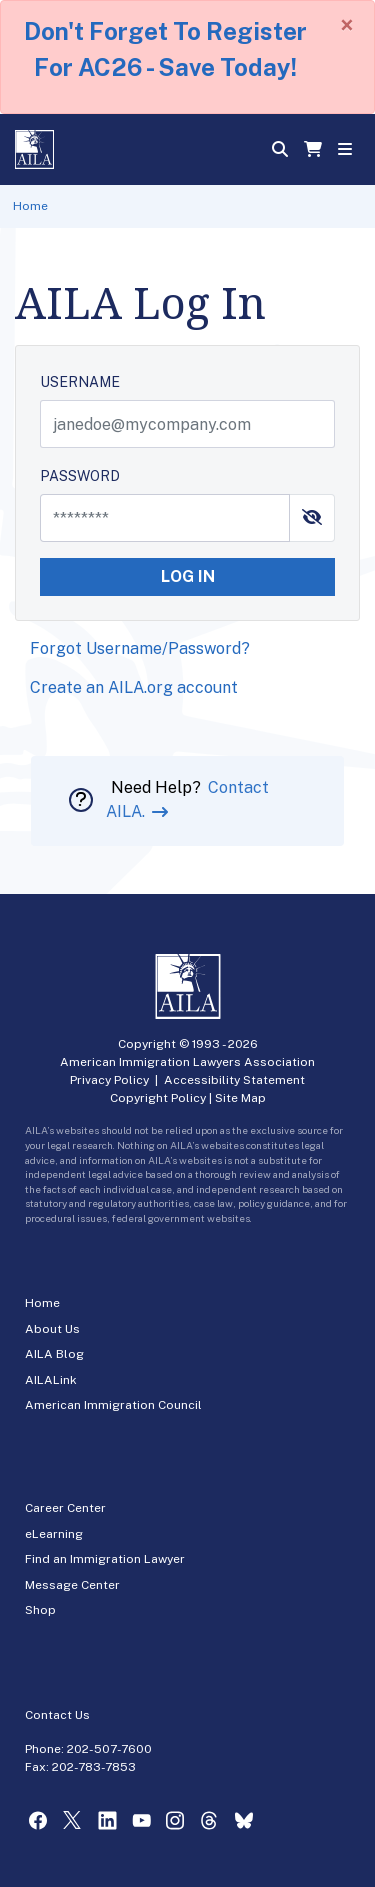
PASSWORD (80, 476)
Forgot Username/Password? (140, 648)
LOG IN (188, 576)
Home (30, 206)
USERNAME (80, 382)
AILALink (51, 1380)
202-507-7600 (109, 1749)
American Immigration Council (113, 1405)
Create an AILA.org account (134, 687)
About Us (52, 1329)
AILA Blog (54, 1354)
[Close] (347, 25)
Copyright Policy (158, 1098)
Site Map (240, 1098)
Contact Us (57, 1715)
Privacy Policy (109, 1080)
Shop (40, 1610)
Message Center (72, 1585)
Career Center (65, 1508)
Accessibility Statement (234, 1080)
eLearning (54, 1534)
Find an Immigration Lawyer (105, 1559)
